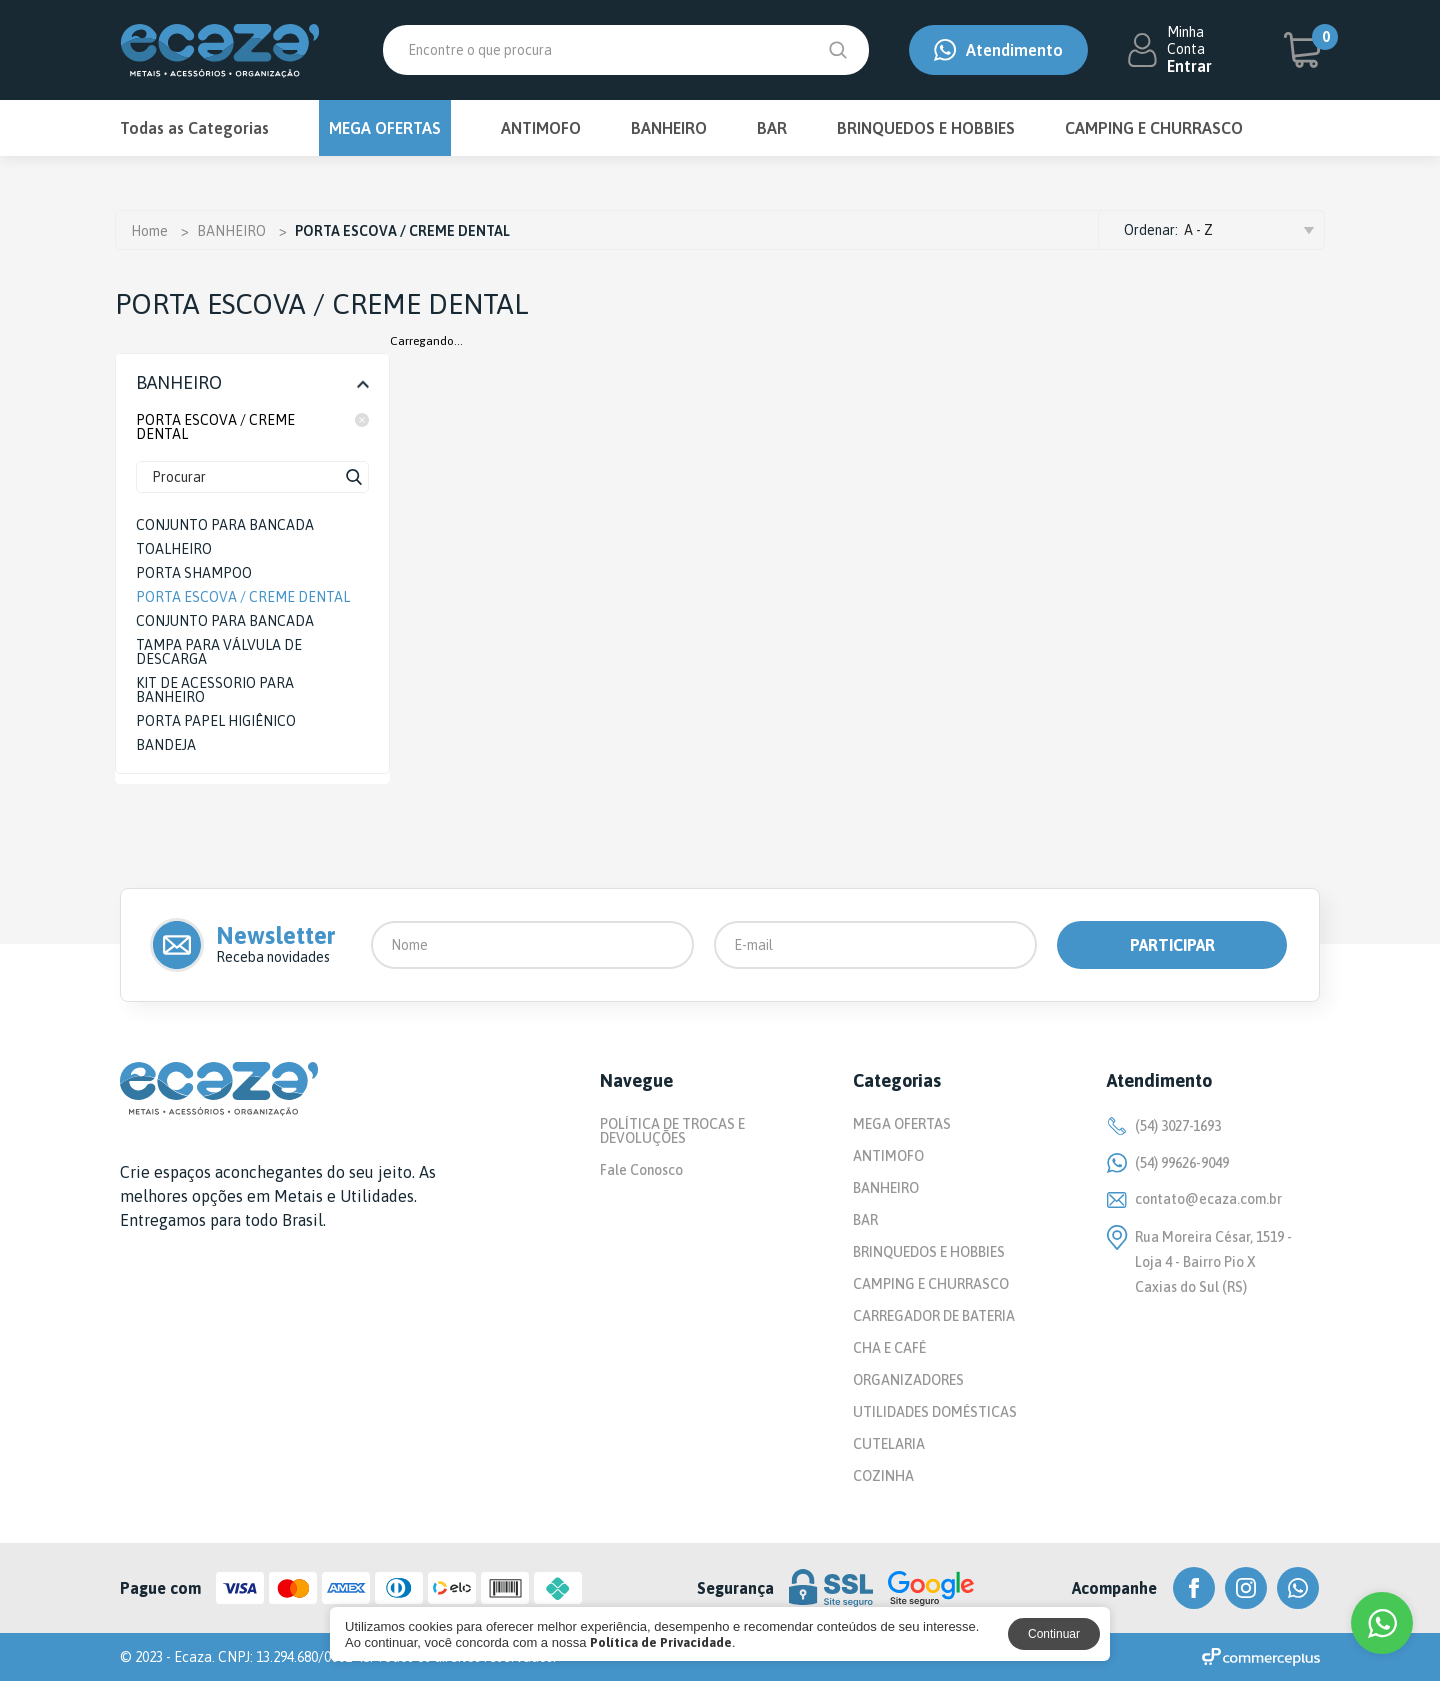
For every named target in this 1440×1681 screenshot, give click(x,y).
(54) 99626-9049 (1168, 1163)
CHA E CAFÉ (889, 1348)
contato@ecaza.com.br (1194, 1199)
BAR (772, 128)
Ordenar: (1151, 230)
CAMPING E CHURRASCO (1154, 128)
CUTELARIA (889, 1444)
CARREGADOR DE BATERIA (934, 1316)
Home (149, 231)
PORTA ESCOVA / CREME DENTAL (252, 427)
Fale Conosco (641, 1170)
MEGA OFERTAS (385, 128)
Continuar (1054, 1634)
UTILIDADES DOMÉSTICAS (935, 1412)
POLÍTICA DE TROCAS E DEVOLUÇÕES (672, 1131)
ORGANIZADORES (908, 1380)
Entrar (1189, 66)
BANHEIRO (669, 128)
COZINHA (883, 1476)
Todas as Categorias (194, 128)
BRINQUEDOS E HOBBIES (926, 128)
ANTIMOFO (541, 128)
